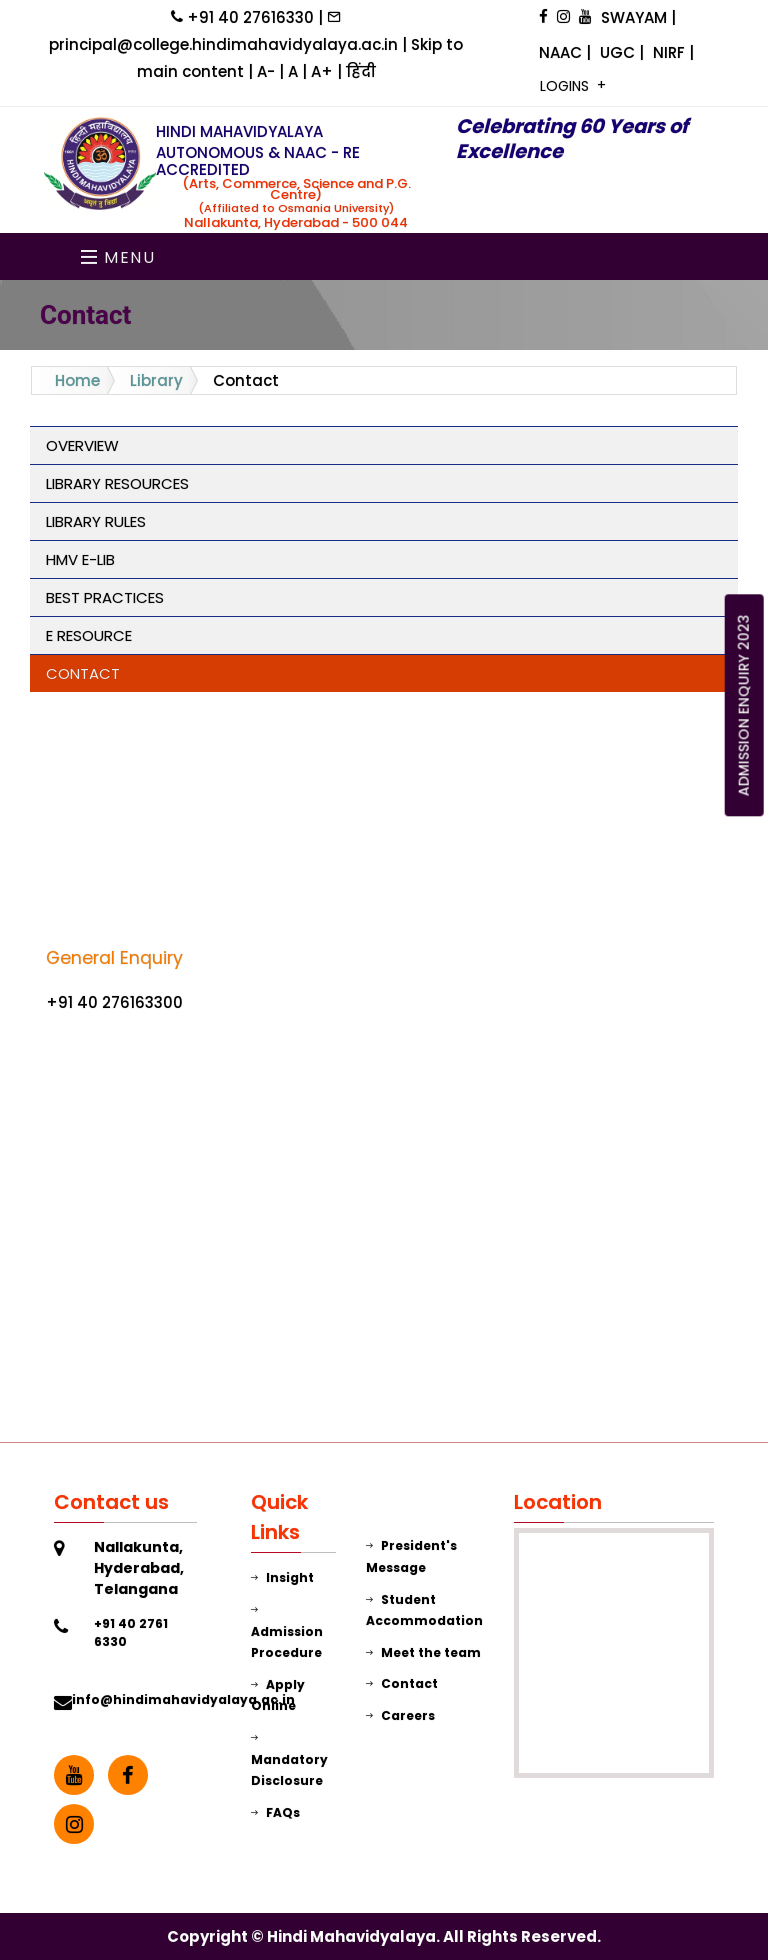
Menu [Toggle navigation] (118, 257)
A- (268, 71)
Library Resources (117, 483)
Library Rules (96, 521)
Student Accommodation (424, 1610)
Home (77, 380)
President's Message (411, 1556)
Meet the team (423, 1652)
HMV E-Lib (80, 559)
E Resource (89, 635)
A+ (324, 71)
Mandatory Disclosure (289, 1759)
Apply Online (278, 1695)
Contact (83, 673)
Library (156, 380)
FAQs (275, 1812)
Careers (400, 1715)
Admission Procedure (287, 1631)
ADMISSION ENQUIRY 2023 (744, 705)
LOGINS (566, 86)
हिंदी (361, 71)
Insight (282, 1577)
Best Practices (105, 597)
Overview (82, 445)
